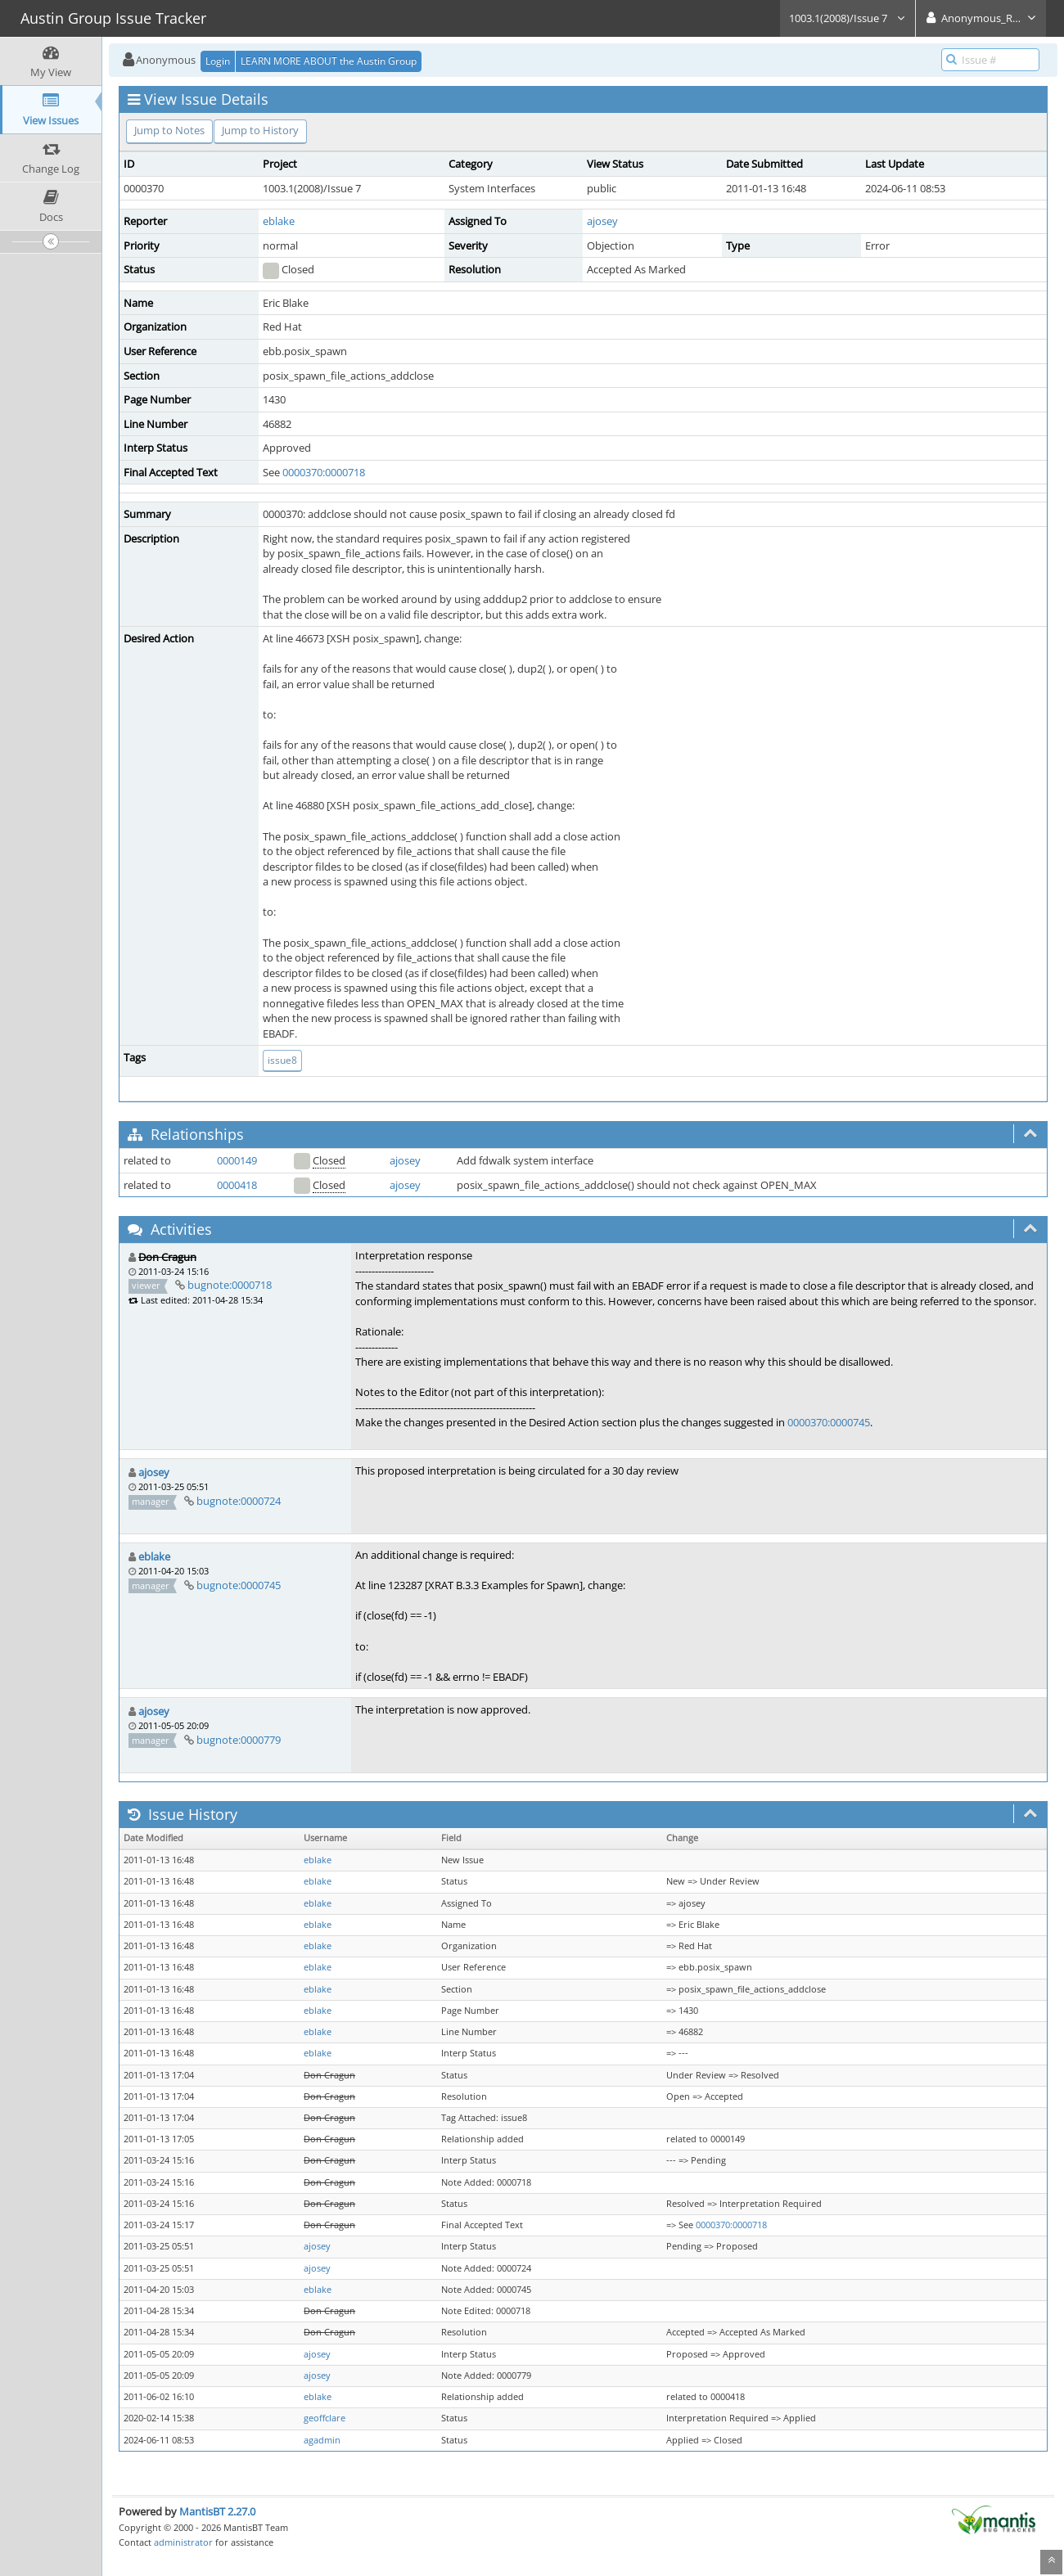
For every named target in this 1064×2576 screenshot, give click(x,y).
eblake (279, 221)
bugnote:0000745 (238, 1585)
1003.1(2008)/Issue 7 (847, 18)
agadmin (322, 2440)
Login (217, 61)
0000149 (237, 1160)
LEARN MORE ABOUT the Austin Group (329, 61)
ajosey (602, 221)
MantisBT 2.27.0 (217, 2511)
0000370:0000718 (323, 472)
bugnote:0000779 (238, 1739)
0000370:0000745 (828, 1422)
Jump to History (260, 130)
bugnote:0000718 (229, 1284)
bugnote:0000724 (238, 1500)
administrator (183, 2542)
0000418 (237, 1185)
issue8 (282, 1060)
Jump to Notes (169, 130)
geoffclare (324, 2418)
